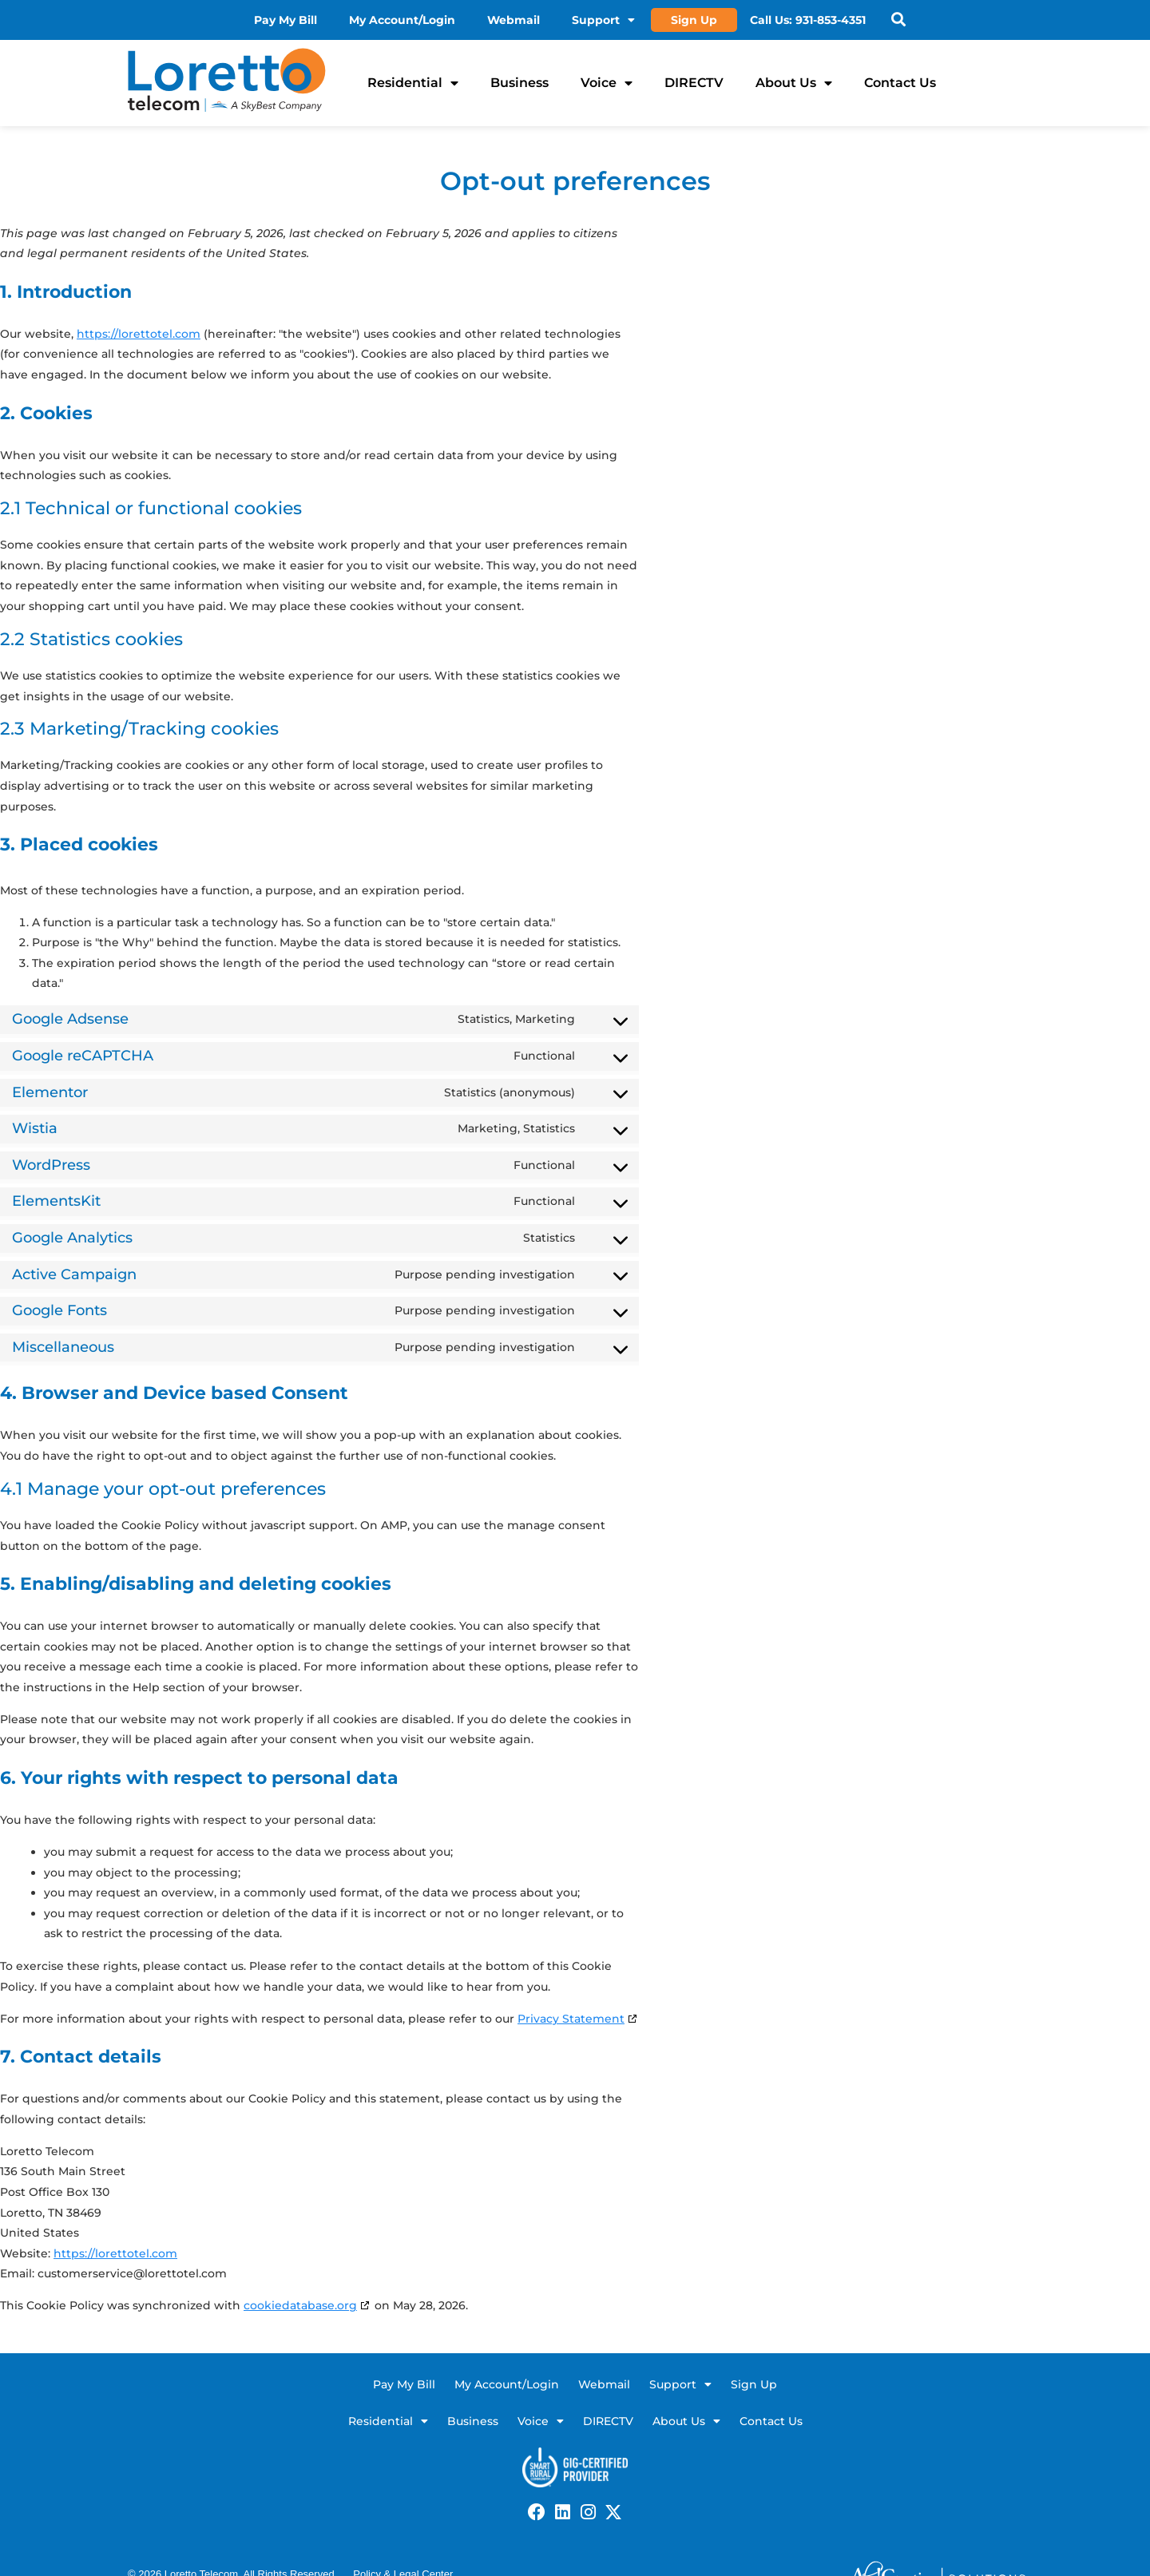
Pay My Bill (285, 20)
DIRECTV (694, 82)
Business (519, 82)
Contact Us (900, 82)
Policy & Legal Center (403, 2555)
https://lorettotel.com (138, 334)
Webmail (513, 20)
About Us (793, 83)
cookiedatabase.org (300, 2305)
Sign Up (694, 20)
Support (603, 20)
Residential (412, 83)
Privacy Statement (571, 2018)
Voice (606, 83)
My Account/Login (402, 20)
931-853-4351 (830, 20)
